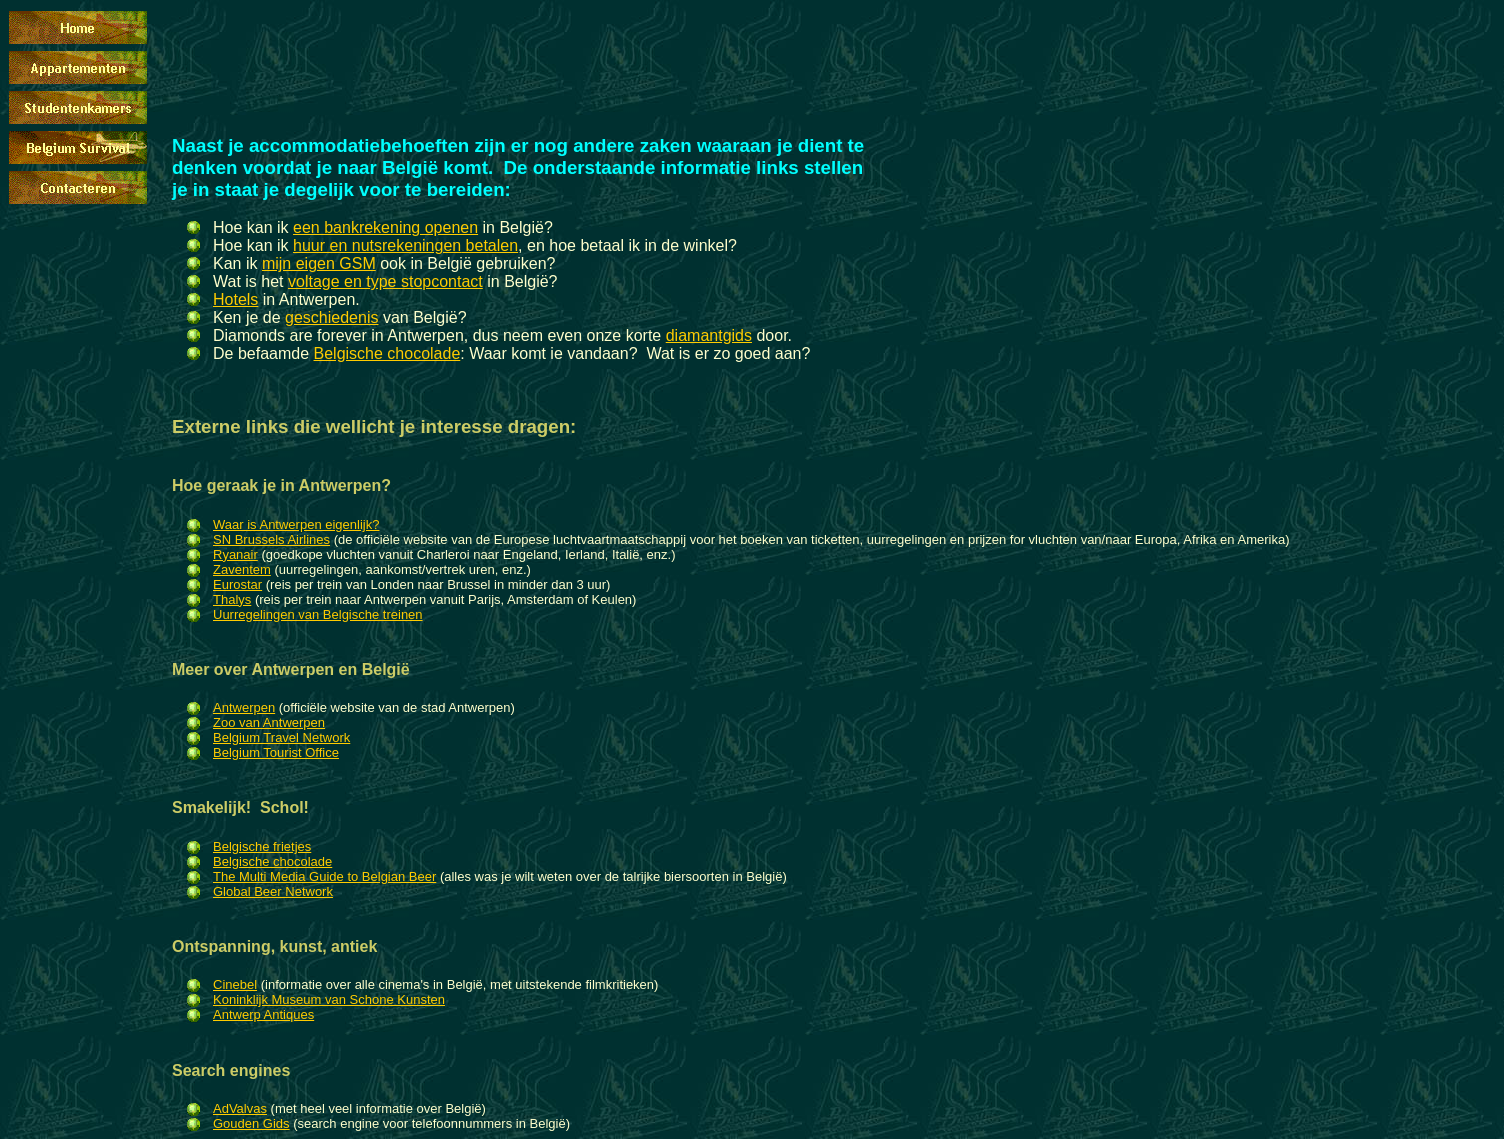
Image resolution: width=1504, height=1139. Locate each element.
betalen (489, 245)
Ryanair (235, 554)
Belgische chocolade (387, 353)
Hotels (235, 299)
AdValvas (240, 1108)
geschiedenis (331, 317)
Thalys (232, 599)
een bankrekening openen (385, 227)
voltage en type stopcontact (385, 281)
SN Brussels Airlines (271, 539)
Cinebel (235, 984)
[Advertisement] (536, 53)
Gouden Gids (251, 1123)
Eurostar (237, 584)
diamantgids (709, 335)
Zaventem (242, 569)
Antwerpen (244, 707)
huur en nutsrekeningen (377, 245)
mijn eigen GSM (319, 263)
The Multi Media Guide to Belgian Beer (324, 876)
